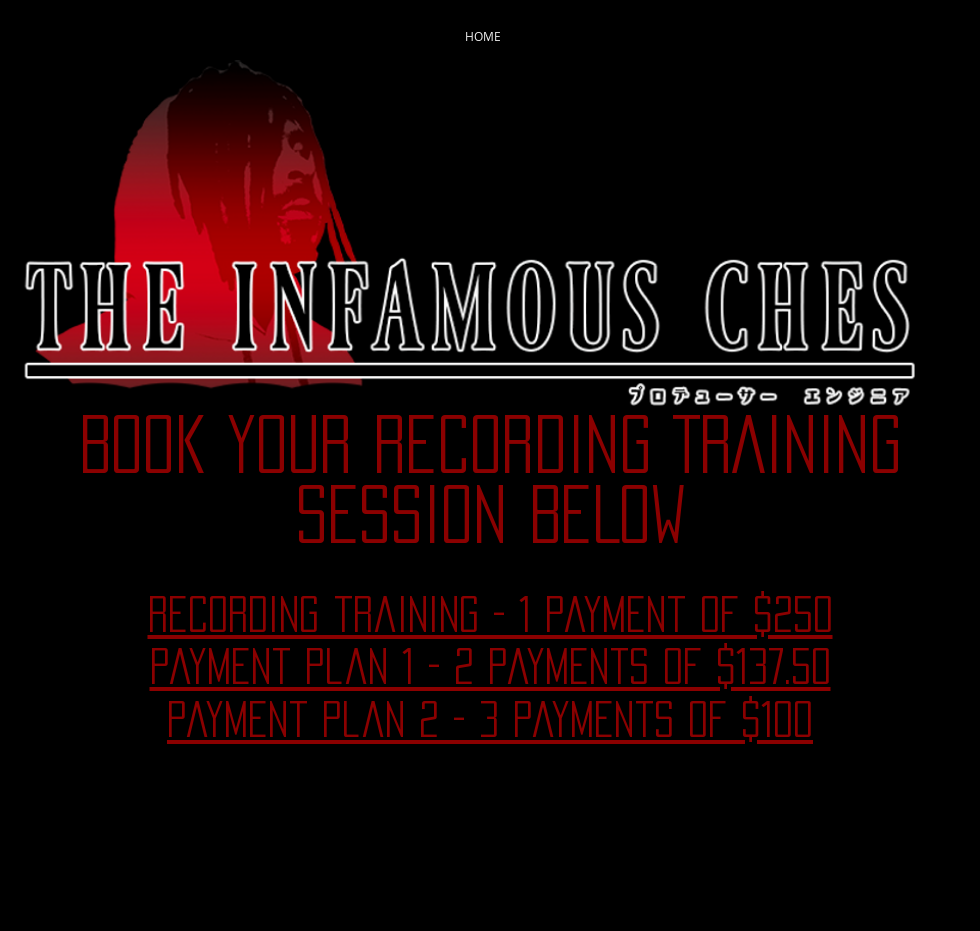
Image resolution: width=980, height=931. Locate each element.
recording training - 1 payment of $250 (490, 614)
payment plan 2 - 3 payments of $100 (490, 719)
